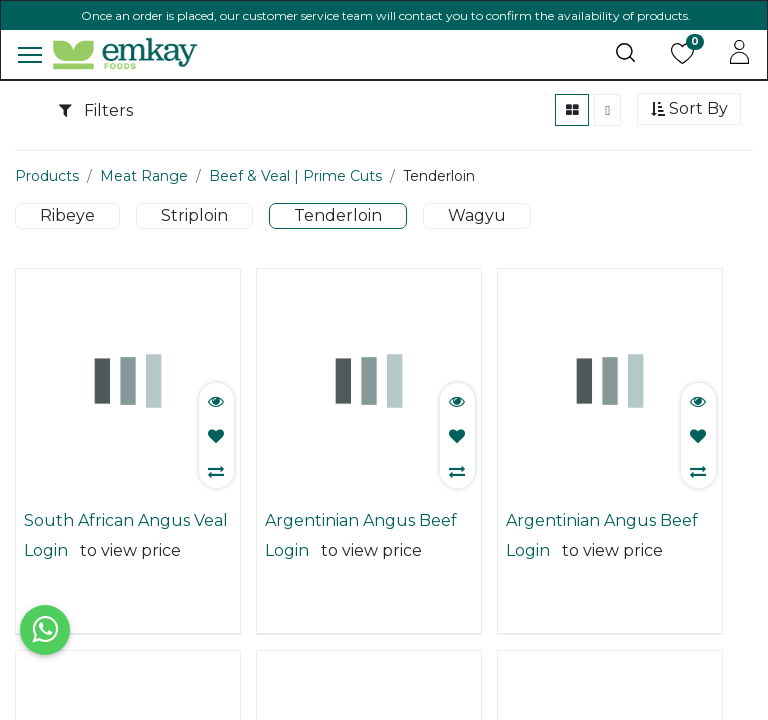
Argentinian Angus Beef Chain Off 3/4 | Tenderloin (608, 549)
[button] (689, 137)
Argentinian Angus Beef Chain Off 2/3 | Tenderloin (367, 549)
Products (47, 204)
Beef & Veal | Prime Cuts (295, 204)
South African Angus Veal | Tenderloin (126, 549)
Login (46, 578)
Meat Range (144, 204)
